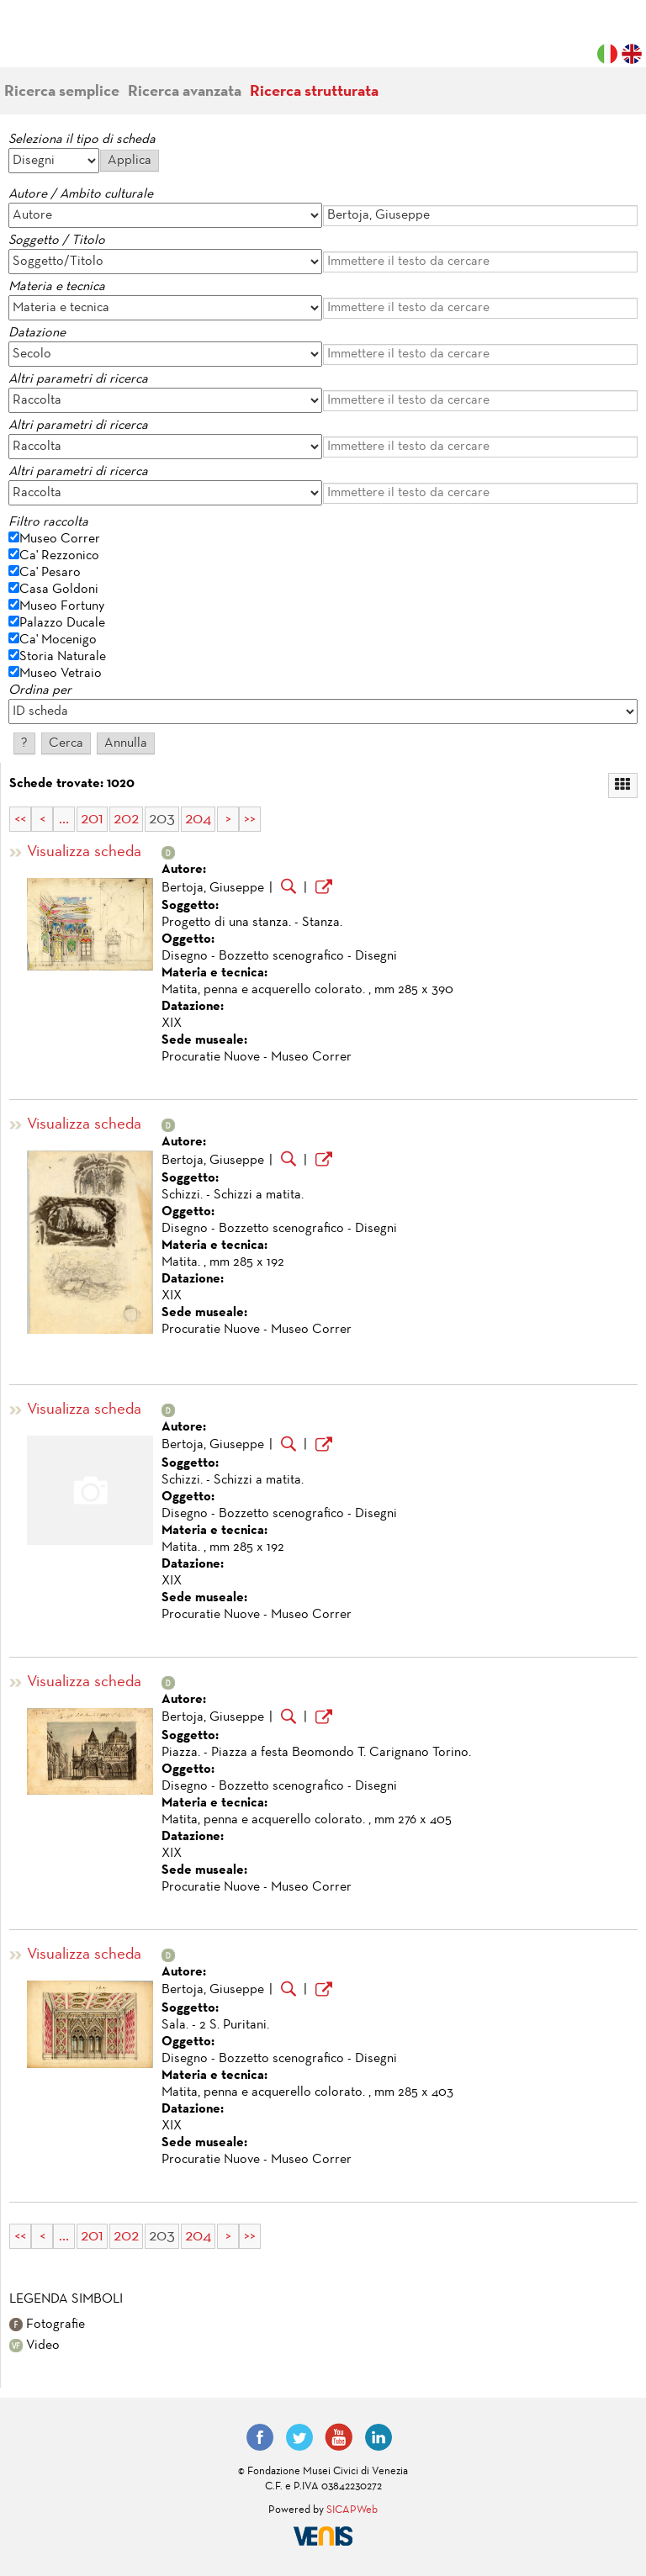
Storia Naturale (62, 657)
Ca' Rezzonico (59, 556)
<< (20, 819)
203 (162, 819)
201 (92, 819)
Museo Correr (59, 539)
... (64, 819)
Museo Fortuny (61, 606)
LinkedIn (378, 2437)
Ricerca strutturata (314, 92)
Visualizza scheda (84, 852)
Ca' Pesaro (50, 573)
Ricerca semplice (61, 92)
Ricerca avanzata (184, 92)
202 (126, 819)
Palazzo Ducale (62, 623)
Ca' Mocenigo (58, 640)
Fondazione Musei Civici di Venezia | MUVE (77, 42)
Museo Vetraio (60, 674)
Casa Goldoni (58, 589)
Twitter (299, 2437)
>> (250, 819)
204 (198, 819)
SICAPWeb (352, 2510)
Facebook (260, 2437)
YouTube (339, 2437)
